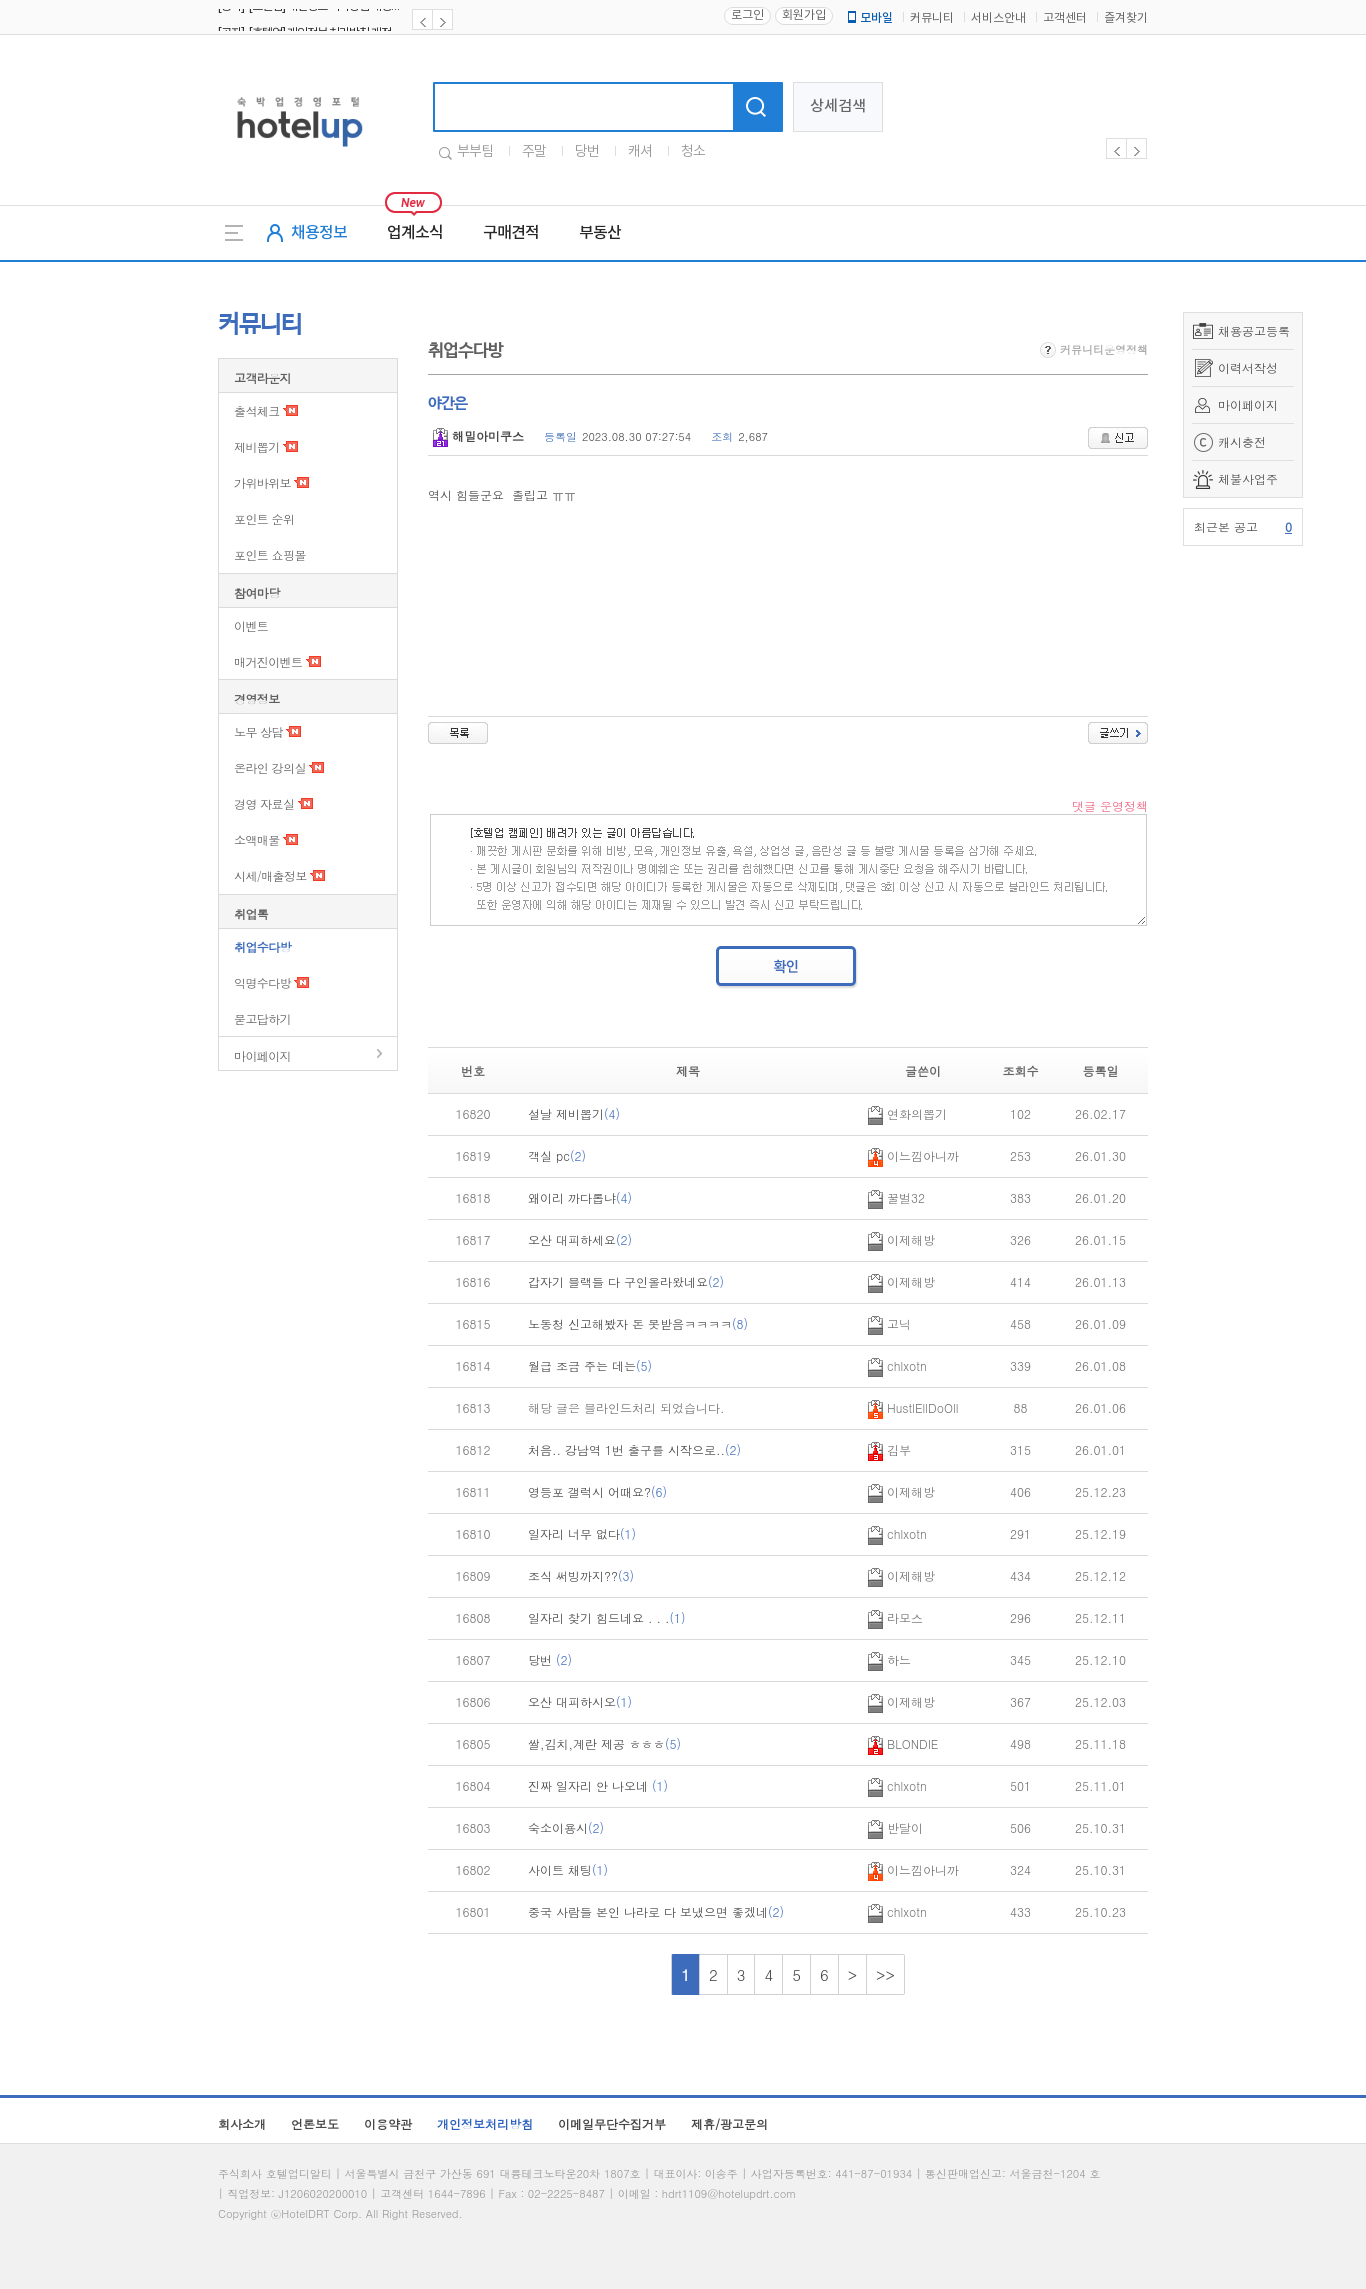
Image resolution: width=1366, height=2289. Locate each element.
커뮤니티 (932, 18)
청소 (693, 152)
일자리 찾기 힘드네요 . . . (607, 1617)
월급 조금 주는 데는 (590, 1365)
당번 (587, 152)
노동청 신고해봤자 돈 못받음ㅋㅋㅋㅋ (638, 1323)
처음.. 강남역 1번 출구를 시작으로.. (634, 1449)
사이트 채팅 (568, 1869)
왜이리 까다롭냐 (580, 1197)
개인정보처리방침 (485, 2123)
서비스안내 (998, 18)
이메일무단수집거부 (612, 2123)
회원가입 (804, 15)
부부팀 (475, 152)
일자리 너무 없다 (582, 1533)
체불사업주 (1248, 478)
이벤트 (251, 625)
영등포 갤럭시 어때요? (597, 1491)
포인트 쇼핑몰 (270, 554)
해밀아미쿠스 (478, 435)
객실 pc (557, 1155)
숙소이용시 (566, 1827)
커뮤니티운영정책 (1094, 349)
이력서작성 (1248, 367)
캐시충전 (1242, 441)
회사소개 (242, 2123)
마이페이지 (1248, 404)
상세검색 (838, 106)
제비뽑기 (257, 446)
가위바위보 (262, 482)
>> (885, 1974)
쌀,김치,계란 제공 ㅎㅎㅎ (604, 1743)
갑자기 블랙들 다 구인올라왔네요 (626, 1281)
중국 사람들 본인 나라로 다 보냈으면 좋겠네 (656, 1911)
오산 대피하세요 (580, 1239)
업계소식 (415, 233)
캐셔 (640, 152)
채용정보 (319, 233)
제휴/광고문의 (729, 2123)
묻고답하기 (262, 1018)
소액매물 (257, 839)
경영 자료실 (264, 803)
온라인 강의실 (270, 767)
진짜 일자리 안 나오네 (598, 1785)
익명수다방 (262, 982)
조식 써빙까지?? (581, 1575)
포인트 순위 (264, 518)
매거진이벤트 (268, 661)
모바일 (869, 18)
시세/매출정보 (270, 875)
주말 (534, 152)
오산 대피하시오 (580, 1701)
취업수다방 (262, 946)
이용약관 (388, 2123)
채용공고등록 (1254, 330)
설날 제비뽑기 (574, 1113)
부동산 (600, 233)
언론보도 (315, 2123)
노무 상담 (258, 731)
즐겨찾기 (1126, 18)
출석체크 (257, 410)
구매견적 (511, 233)
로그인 (747, 15)
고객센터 (1065, 18)
